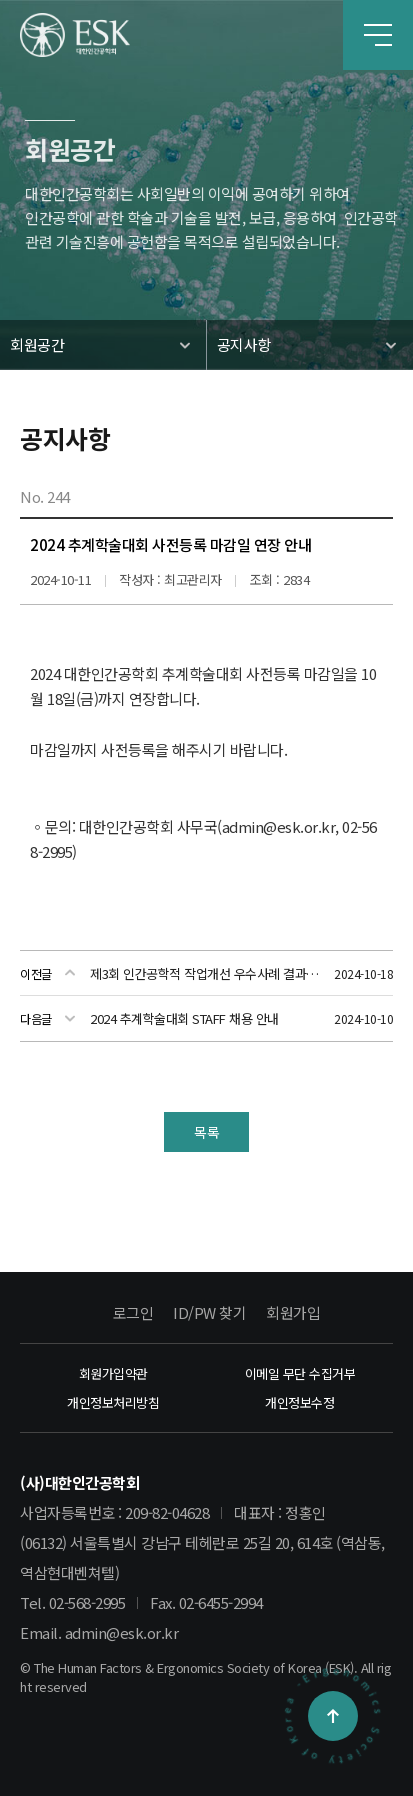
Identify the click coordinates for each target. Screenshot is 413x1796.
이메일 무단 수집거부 (300, 1373)
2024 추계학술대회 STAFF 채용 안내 (184, 1018)
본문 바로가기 (0, 0)
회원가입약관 (113, 1373)
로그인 (133, 1312)
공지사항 (244, 344)
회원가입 (293, 1312)
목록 (206, 1132)
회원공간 (37, 344)
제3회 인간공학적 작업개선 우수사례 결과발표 (206, 973)
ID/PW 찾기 (209, 1312)
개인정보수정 (299, 1402)
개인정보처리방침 (113, 1402)
